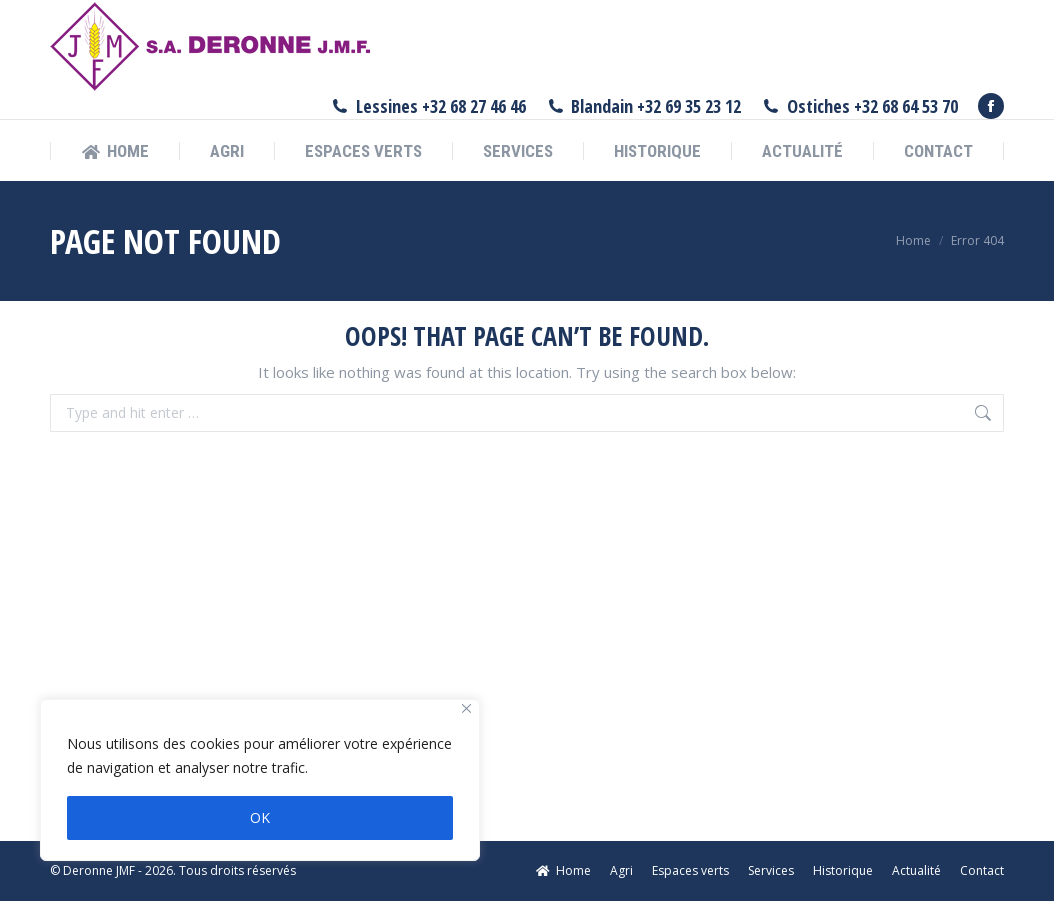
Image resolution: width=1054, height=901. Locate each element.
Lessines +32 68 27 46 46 (428, 106)
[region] (260, 780)
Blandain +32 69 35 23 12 (644, 106)
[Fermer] (466, 708)
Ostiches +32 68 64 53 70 (859, 106)
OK (260, 817)
